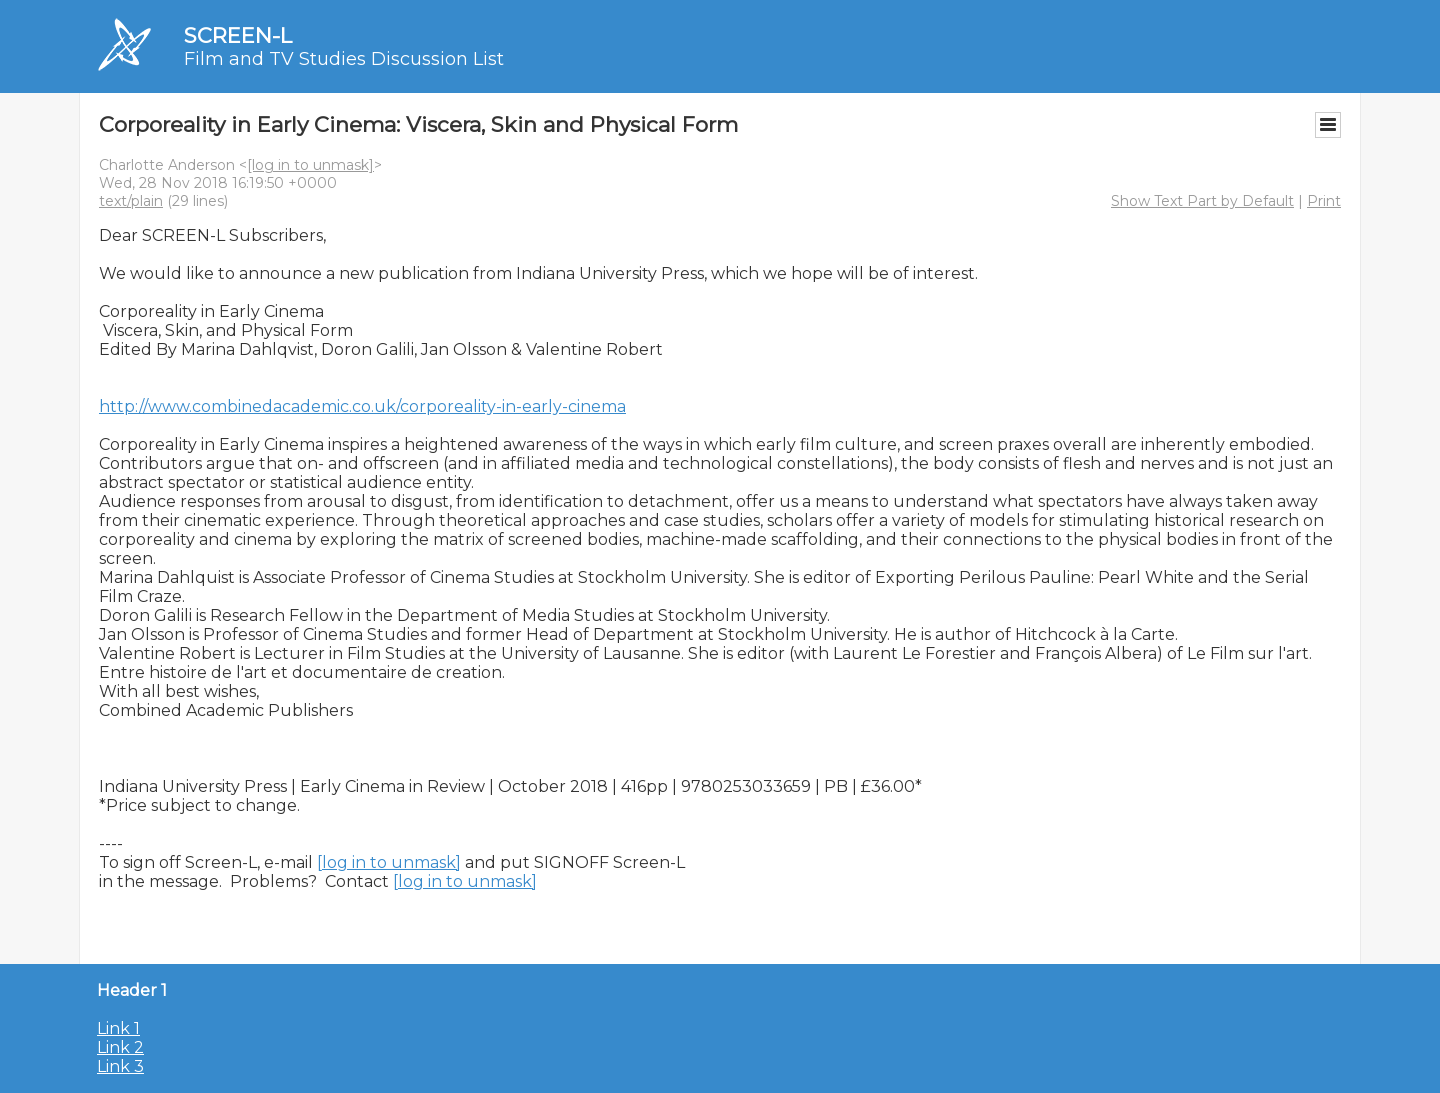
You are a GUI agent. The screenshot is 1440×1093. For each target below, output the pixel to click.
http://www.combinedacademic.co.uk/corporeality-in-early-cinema (362, 406)
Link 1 (118, 1028)
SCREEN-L (238, 35)
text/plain (131, 201)
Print (1324, 201)
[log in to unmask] (310, 165)
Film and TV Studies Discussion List (344, 59)
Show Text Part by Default (1202, 201)
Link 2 (120, 1047)
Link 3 (120, 1066)
